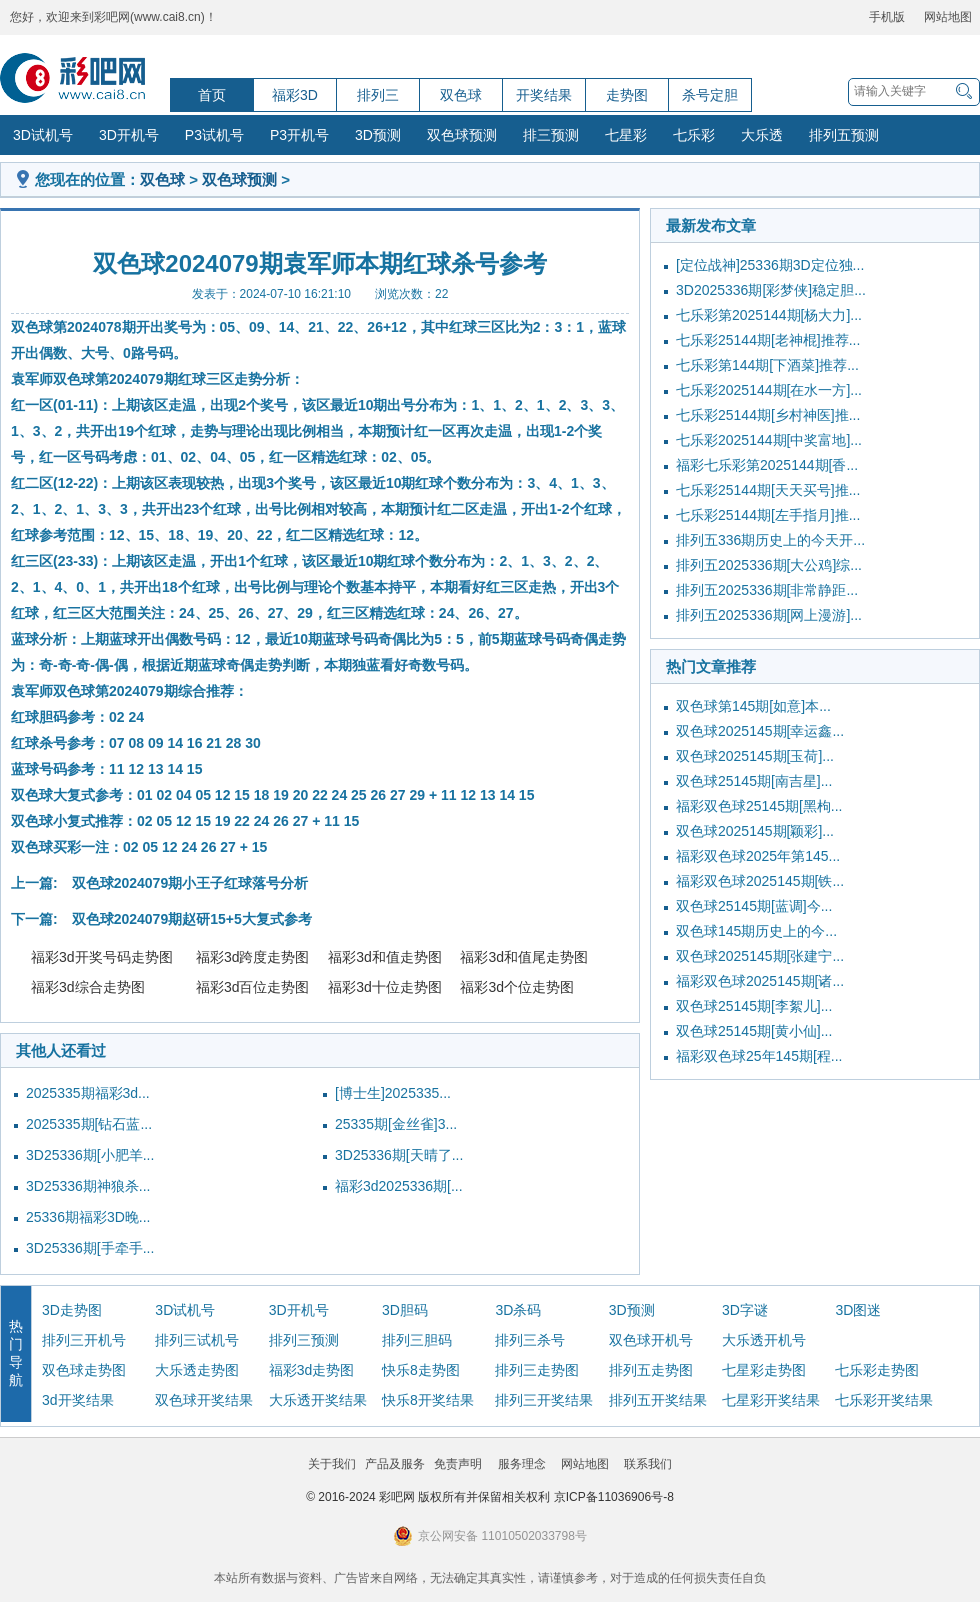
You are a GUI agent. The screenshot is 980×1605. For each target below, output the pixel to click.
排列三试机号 (197, 1340)
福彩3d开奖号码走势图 (102, 957)
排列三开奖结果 (544, 1400)
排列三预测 (304, 1340)
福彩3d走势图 (312, 1370)
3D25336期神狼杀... (88, 1186)
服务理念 (522, 1464)
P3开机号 (299, 135)
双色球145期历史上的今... (756, 931)
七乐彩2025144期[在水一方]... (769, 390)
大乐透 (762, 135)
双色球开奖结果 (204, 1400)
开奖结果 (544, 95)
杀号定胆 (710, 95)
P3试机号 (214, 135)
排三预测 (551, 135)
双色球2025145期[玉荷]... (755, 756)
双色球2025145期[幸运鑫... (760, 731)
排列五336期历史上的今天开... (770, 540)
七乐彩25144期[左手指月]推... (768, 515)
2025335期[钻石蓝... (89, 1124)
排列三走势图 (537, 1370)
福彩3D (295, 95)
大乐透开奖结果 (318, 1400)
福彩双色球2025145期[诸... (760, 981)
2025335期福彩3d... (88, 1093)
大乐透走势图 (197, 1370)
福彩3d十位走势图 (385, 987)
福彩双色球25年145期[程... (759, 1056)
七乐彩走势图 (877, 1370)
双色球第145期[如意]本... (753, 706)
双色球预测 (462, 135)
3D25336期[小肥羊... (90, 1155)
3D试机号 (43, 135)
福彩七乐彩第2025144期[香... (767, 465)
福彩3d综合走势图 (88, 987)
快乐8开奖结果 (428, 1400)
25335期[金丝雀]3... (396, 1124)
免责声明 (458, 1464)
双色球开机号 (651, 1340)
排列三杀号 (530, 1340)
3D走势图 (72, 1310)
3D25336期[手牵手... (90, 1248)
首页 (212, 95)
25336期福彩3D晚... (88, 1217)
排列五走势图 (651, 1370)
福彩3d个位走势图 (517, 987)
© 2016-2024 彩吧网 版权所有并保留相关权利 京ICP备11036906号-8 (490, 1497)
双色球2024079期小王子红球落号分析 (190, 883)
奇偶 (392, 639)
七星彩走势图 (764, 1370)
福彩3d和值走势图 (385, 957)
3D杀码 (518, 1310)
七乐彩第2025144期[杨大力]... (769, 315)
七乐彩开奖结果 (884, 1400)
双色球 (461, 95)
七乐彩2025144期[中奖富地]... (769, 440)
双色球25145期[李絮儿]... (754, 1006)
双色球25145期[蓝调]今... (754, 906)
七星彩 (626, 135)
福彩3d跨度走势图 (253, 957)
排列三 (378, 95)
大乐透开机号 (764, 1340)
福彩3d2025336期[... (399, 1186)
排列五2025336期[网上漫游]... (769, 615)
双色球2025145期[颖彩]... (755, 831)
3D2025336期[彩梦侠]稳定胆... (771, 290)
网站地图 (948, 17)
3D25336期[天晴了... (399, 1155)
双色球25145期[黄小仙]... (754, 1031)
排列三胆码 (417, 1340)
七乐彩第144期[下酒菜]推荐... (767, 365)
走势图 (627, 95)
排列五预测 (844, 135)
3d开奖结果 (78, 1400)
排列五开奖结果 (658, 1400)
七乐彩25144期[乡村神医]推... (768, 415)
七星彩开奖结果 (771, 1400)
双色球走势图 (84, 1370)
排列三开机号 (84, 1340)
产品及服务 (395, 1464)
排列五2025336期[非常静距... (767, 590)
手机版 (887, 17)
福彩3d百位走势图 (253, 987)
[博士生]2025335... (393, 1093)
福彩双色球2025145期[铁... (760, 881)
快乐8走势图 (421, 1370)
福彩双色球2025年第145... (758, 856)
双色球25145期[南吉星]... (754, 781)
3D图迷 (858, 1310)
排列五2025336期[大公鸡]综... (769, 565)
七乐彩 (694, 135)
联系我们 (648, 1464)
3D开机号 (129, 135)
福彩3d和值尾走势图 (524, 957)
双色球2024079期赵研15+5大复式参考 (192, 919)
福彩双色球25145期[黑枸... (759, 806)
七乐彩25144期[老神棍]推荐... (768, 340)
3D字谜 (745, 1310)
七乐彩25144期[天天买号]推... (768, 490)
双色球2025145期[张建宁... (760, 956)
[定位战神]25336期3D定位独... (770, 265)
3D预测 (378, 135)
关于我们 (332, 1464)
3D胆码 (405, 1310)
